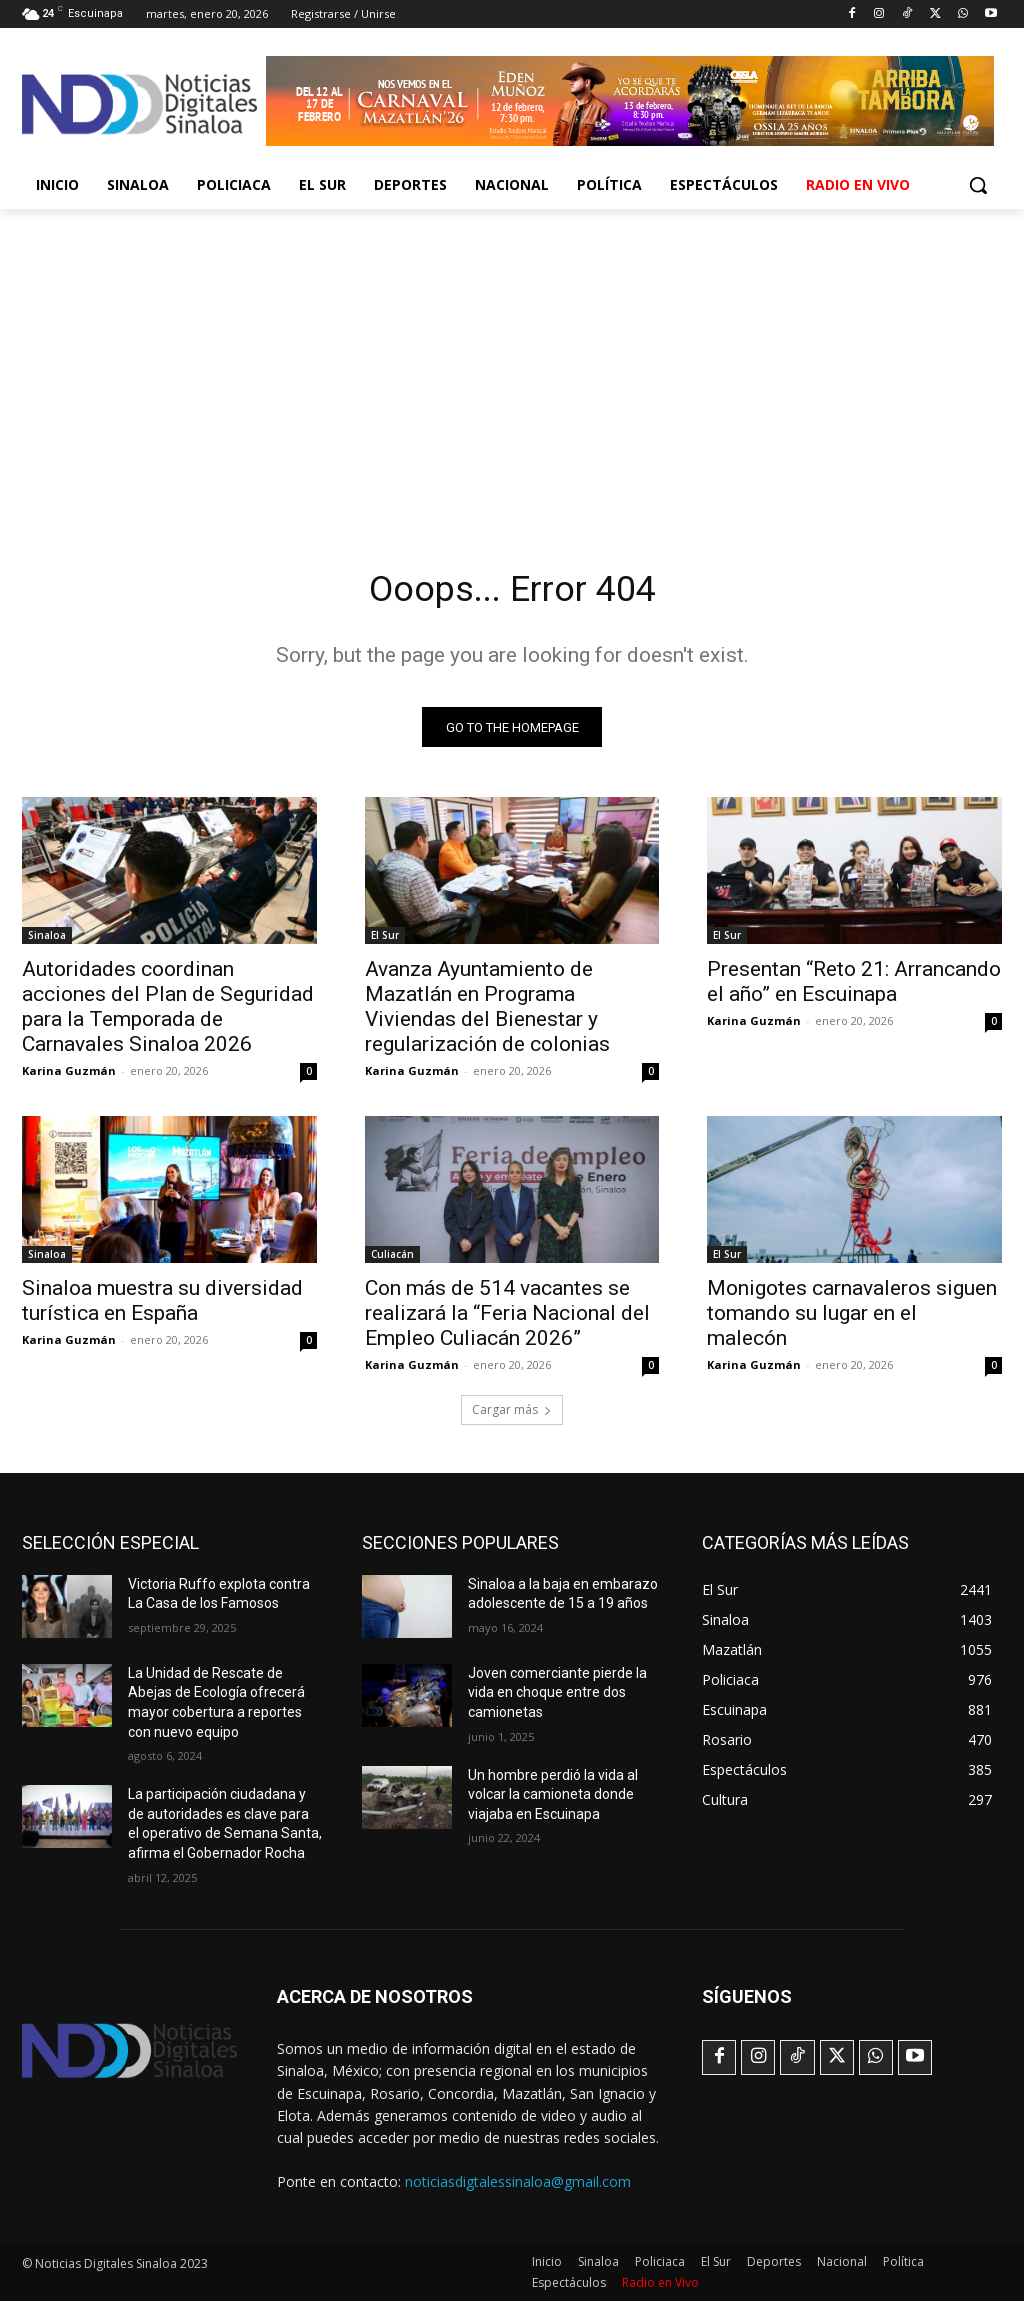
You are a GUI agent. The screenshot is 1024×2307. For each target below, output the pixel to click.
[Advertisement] (512, 359)
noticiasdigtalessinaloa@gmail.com (518, 2186)
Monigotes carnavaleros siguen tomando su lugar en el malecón (852, 1320)
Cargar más (512, 1415)
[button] (978, 185)
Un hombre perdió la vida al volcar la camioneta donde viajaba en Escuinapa (553, 1800)
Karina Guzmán (69, 1076)
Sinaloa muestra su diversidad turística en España (162, 1307)
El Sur (385, 941)
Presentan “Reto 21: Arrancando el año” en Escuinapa (854, 987)
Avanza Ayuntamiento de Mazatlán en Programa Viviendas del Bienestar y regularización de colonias (487, 1012)
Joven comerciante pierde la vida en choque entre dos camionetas (557, 1698)
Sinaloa (47, 941)
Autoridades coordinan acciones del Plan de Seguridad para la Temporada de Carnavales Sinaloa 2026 (168, 1012)
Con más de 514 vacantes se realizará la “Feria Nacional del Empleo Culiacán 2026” (507, 1320)
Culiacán (392, 1261)
